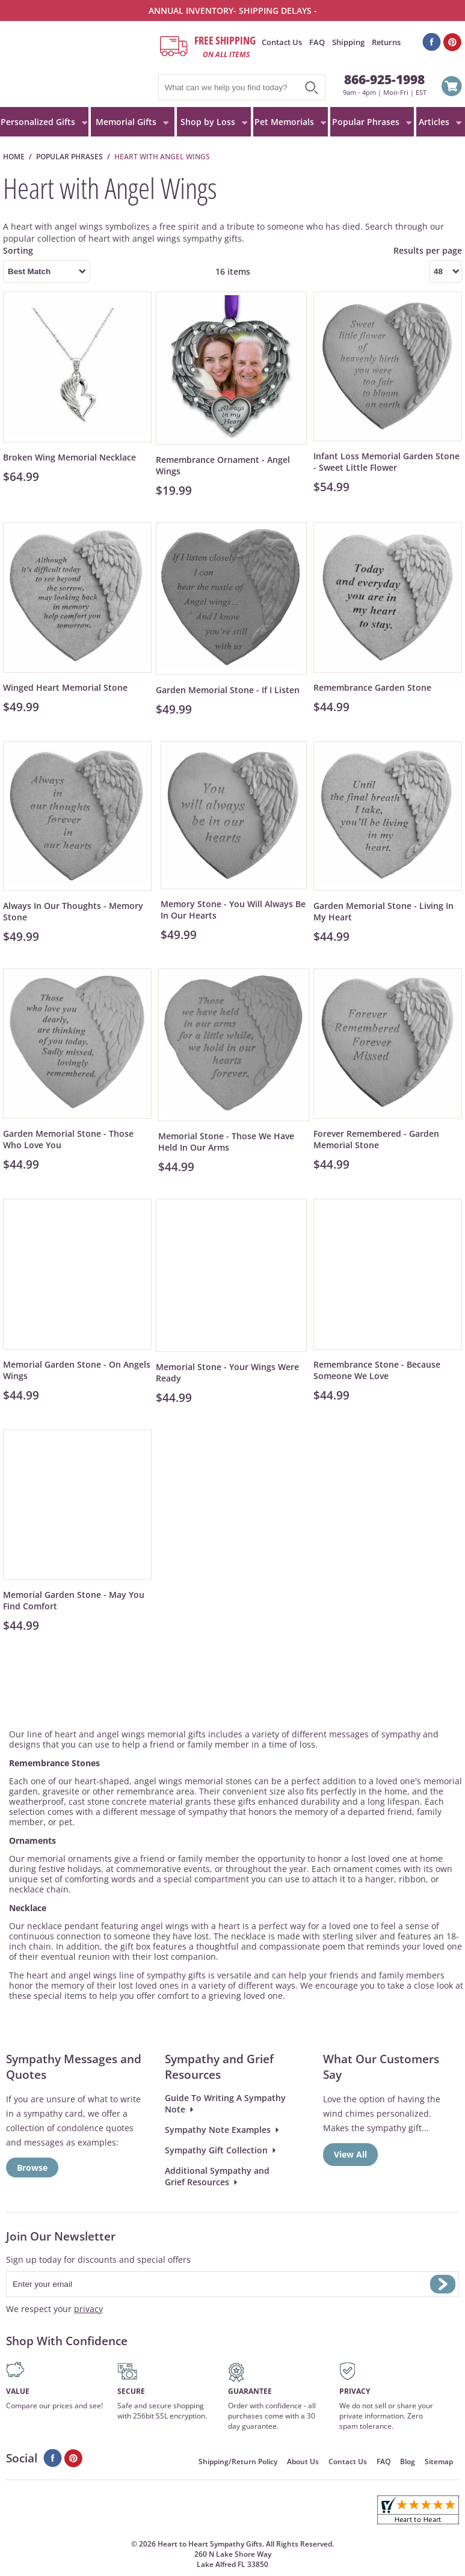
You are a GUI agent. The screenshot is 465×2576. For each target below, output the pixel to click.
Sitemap (439, 2461)
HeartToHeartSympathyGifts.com (78, 64)
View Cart (452, 88)
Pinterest (452, 42)
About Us (303, 2461)
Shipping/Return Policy (238, 2461)
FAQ (317, 42)
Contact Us (282, 42)
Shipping (348, 42)
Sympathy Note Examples (218, 2129)
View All (350, 2154)
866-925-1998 (384, 79)
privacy (88, 2308)
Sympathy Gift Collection (216, 2150)
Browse (32, 2167)
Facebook (431, 42)
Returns (386, 42)
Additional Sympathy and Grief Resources (217, 2176)
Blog (407, 2461)
